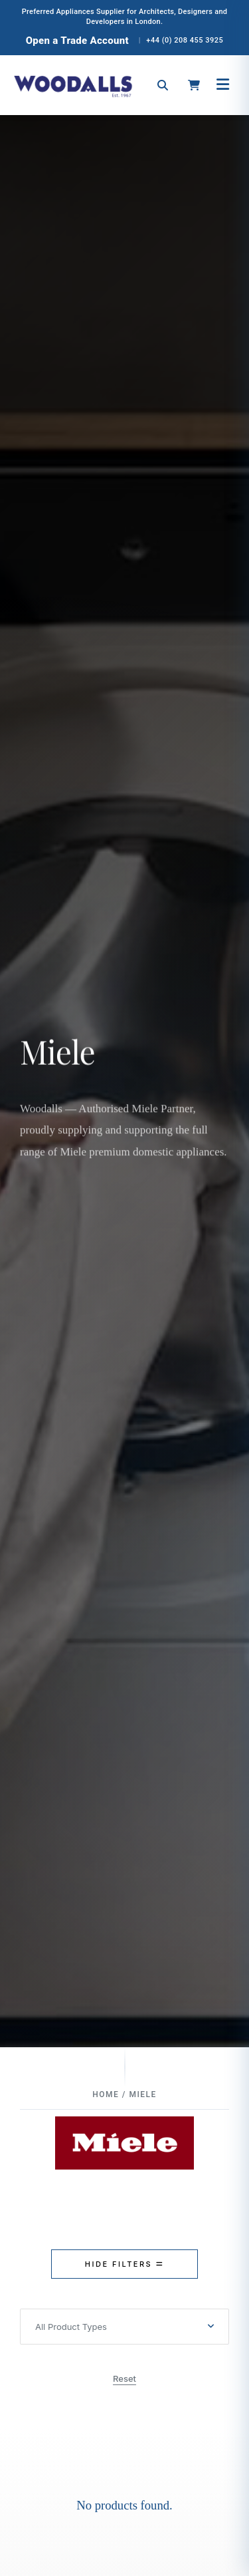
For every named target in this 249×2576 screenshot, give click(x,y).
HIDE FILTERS (124, 2264)
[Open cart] (194, 84)
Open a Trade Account (77, 41)
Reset (124, 2378)
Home (105, 2094)
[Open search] (162, 85)
